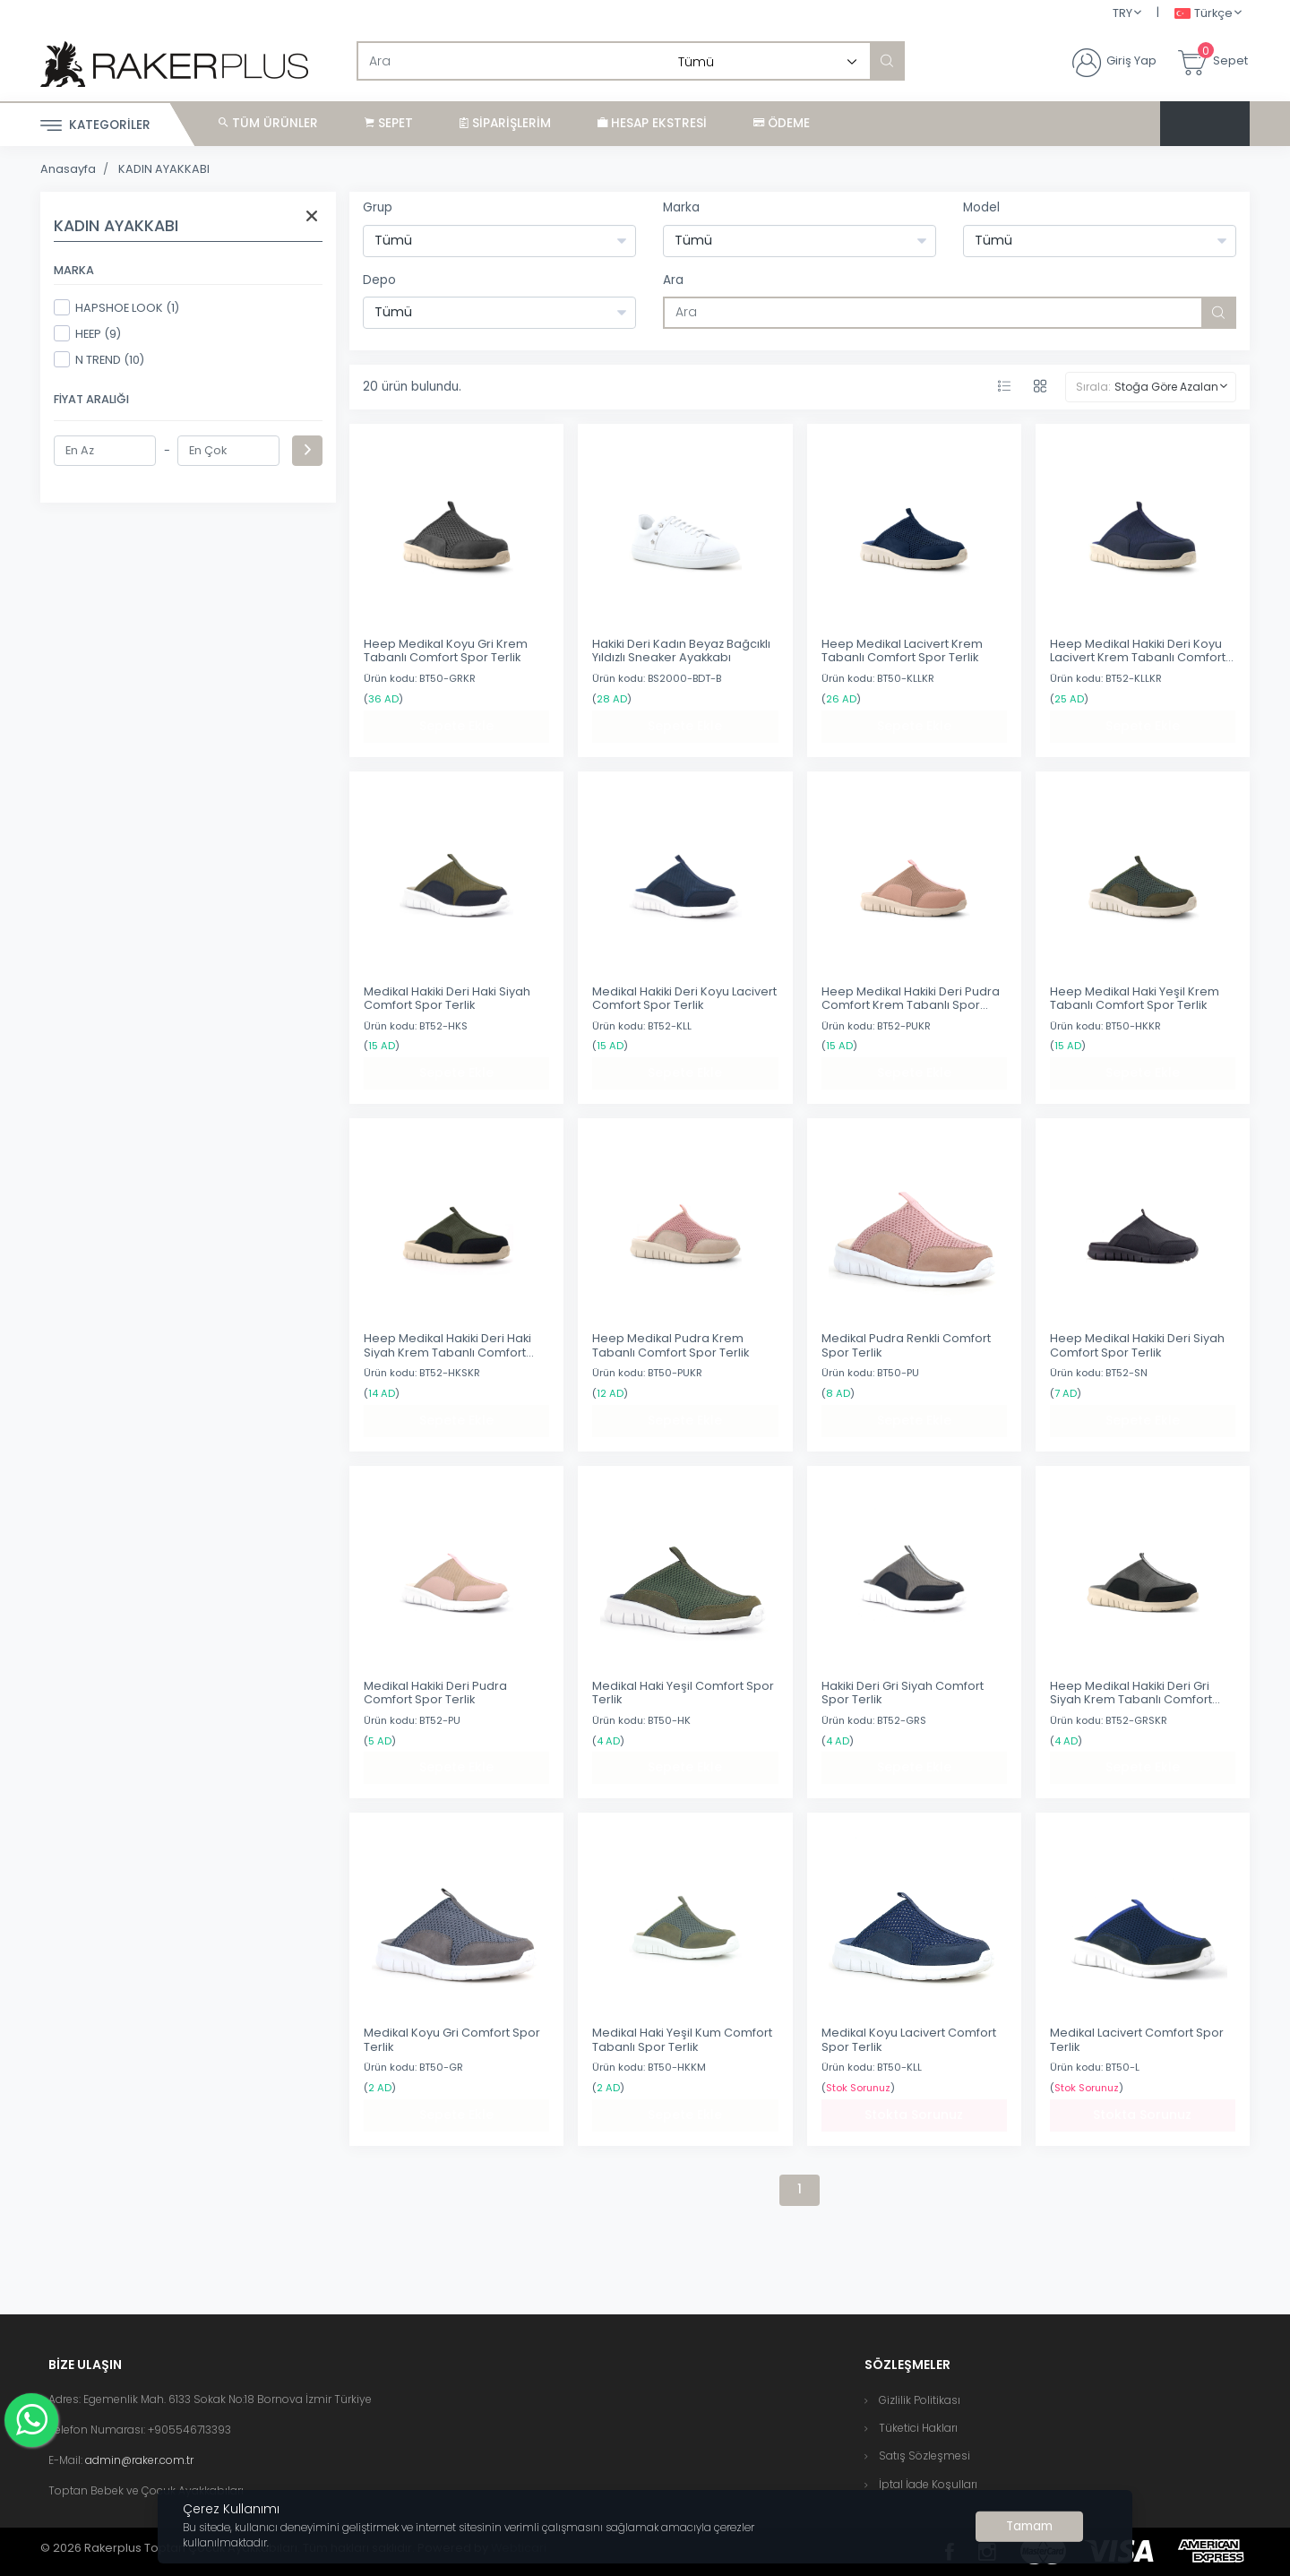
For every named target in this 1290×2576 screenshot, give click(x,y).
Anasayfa (68, 169)
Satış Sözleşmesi (924, 2455)
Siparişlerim (505, 123)
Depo (379, 280)
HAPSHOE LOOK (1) (116, 307)
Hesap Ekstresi (652, 123)
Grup (377, 207)
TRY (1122, 13)
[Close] (1029, 2526)
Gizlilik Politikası (919, 2400)
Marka (681, 207)
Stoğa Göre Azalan (1166, 386)
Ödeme (781, 123)
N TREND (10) (99, 359)
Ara (673, 280)
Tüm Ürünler (268, 123)
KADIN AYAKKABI (164, 169)
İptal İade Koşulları (928, 2484)
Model (981, 207)
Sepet (389, 123)
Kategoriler (95, 126)
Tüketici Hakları (918, 2427)
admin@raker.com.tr (139, 2460)
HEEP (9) (87, 333)
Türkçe (1203, 13)
